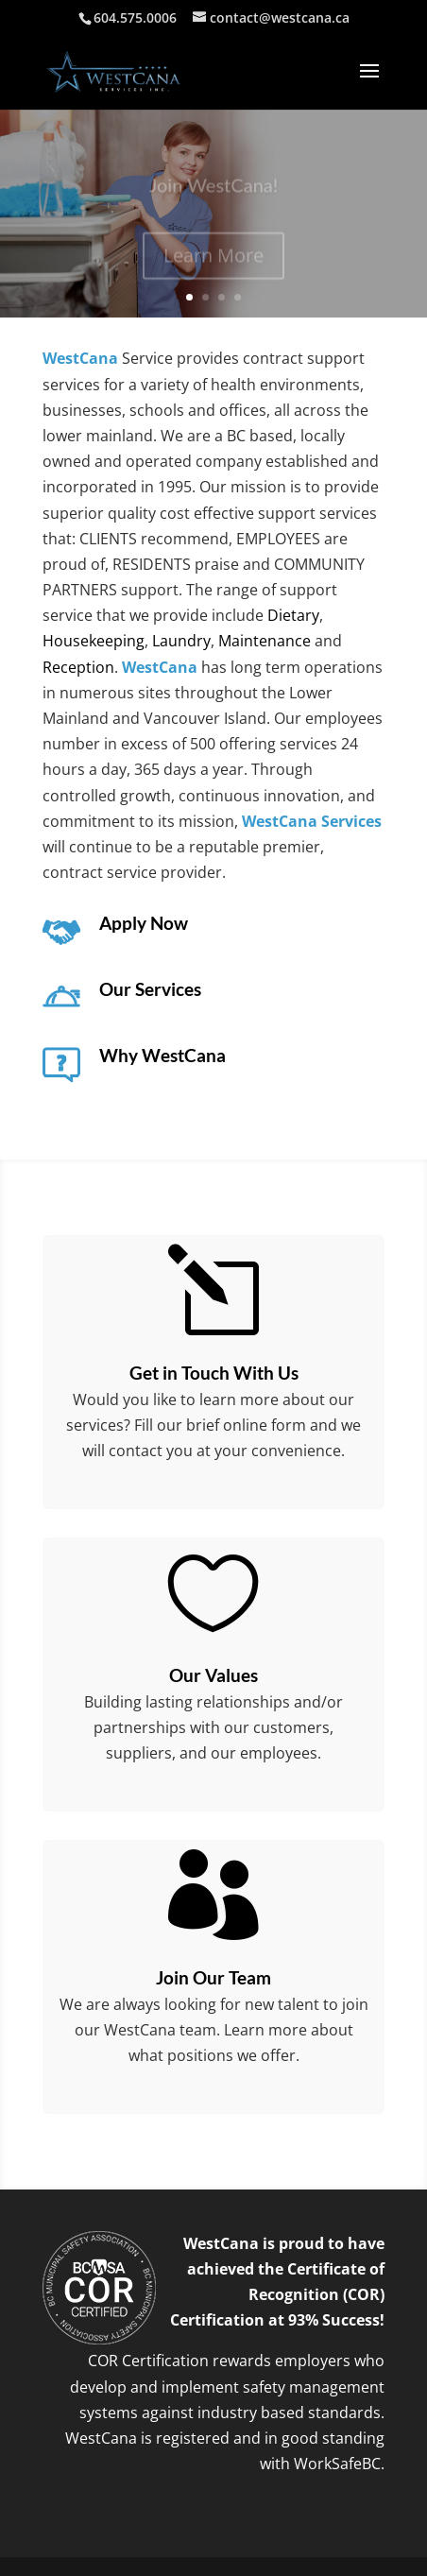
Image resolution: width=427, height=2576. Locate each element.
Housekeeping (94, 640)
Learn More (213, 259)
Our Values (213, 1675)
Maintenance (264, 640)
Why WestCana (162, 1055)
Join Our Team (213, 1977)
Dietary (293, 615)
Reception (78, 667)
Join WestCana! (214, 189)
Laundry (181, 640)
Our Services (150, 989)
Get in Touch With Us (214, 1372)
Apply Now (143, 923)
